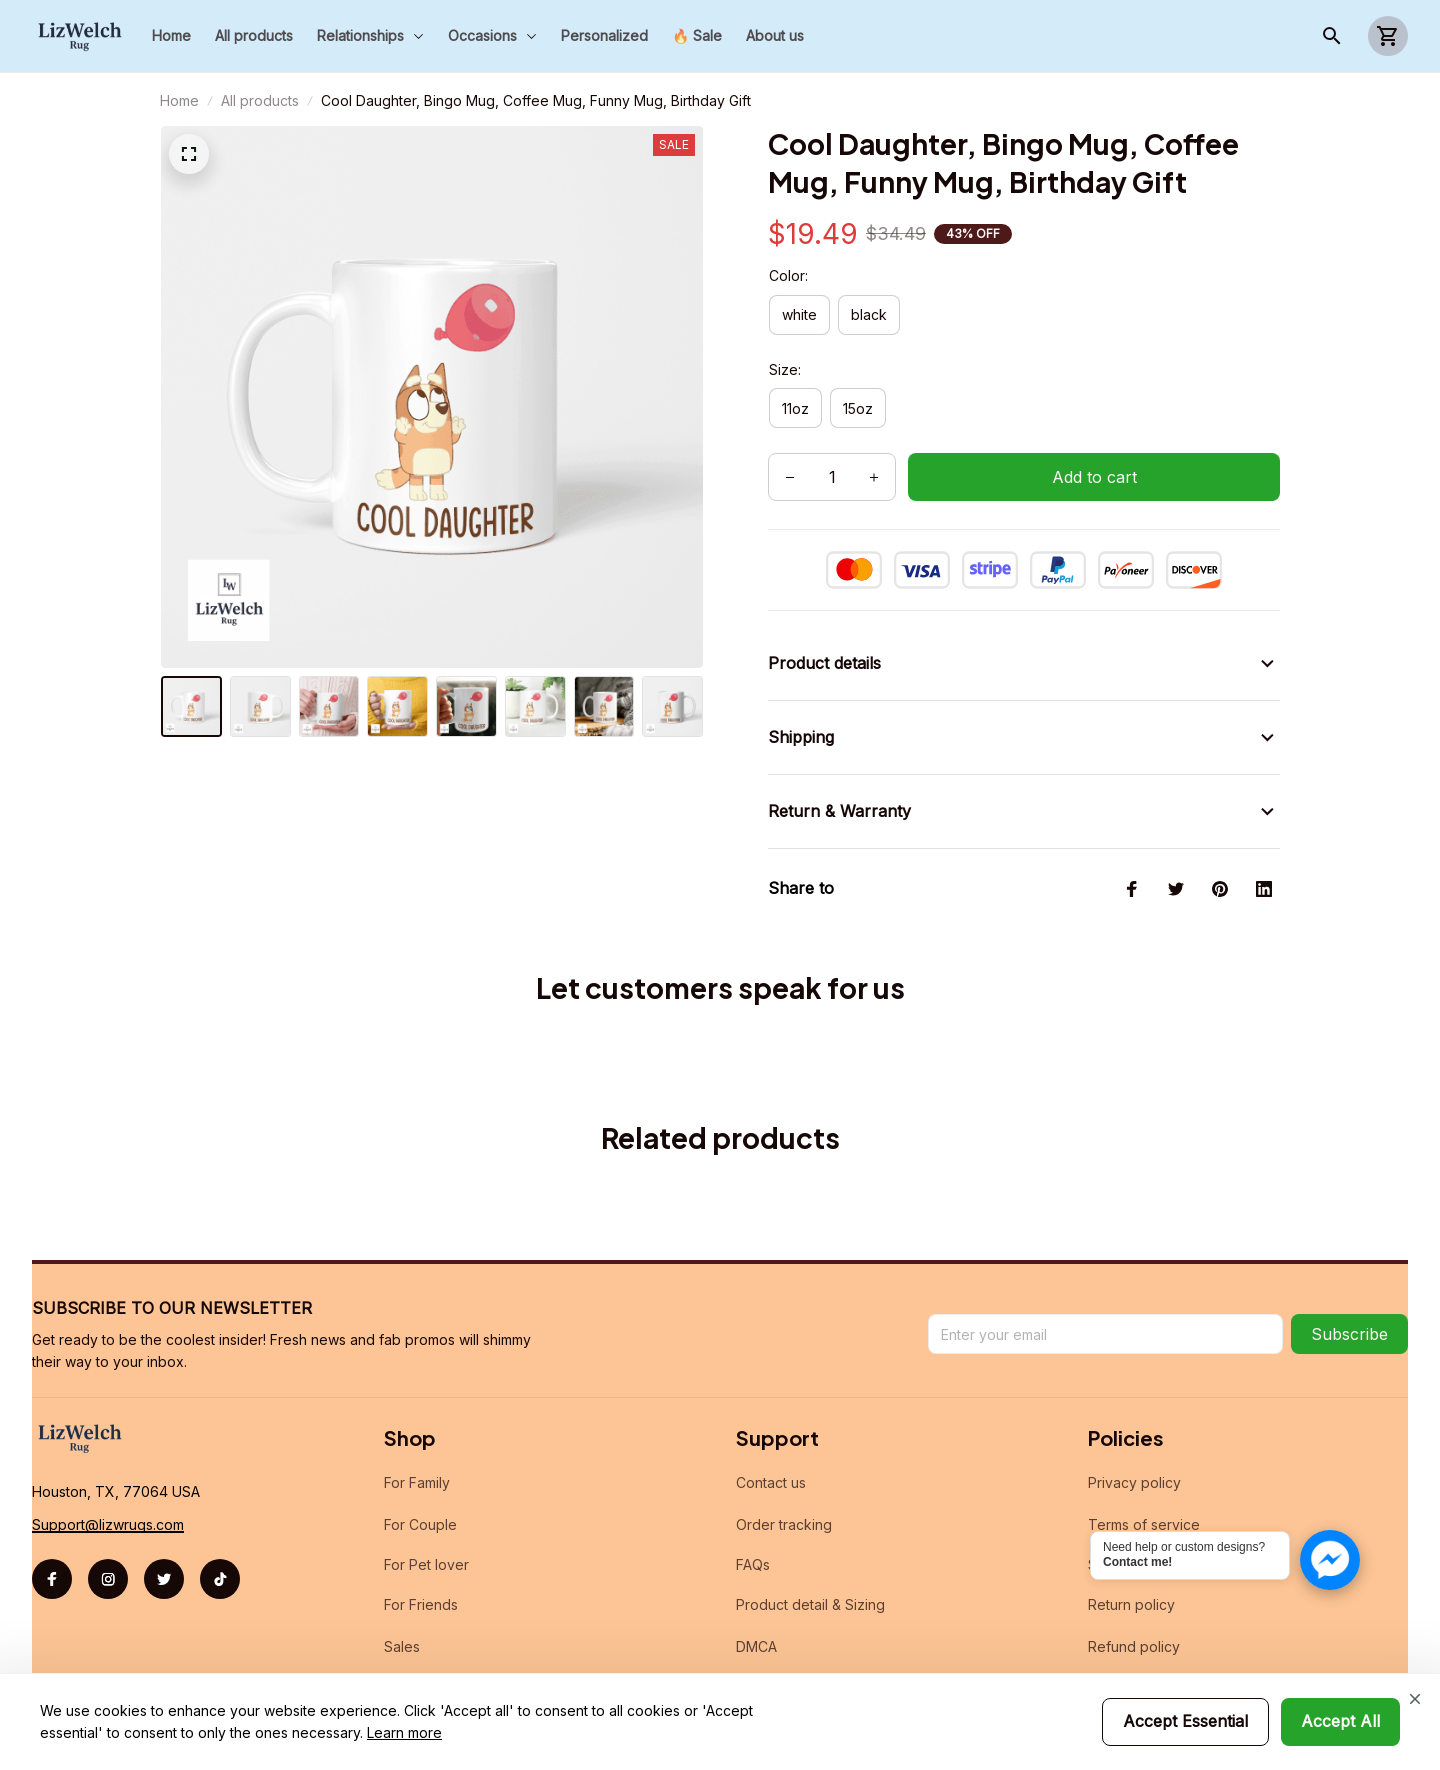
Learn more (404, 1732)
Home (179, 100)
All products (260, 100)
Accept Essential (1185, 1721)
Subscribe (1349, 1311)
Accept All (1340, 1721)
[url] (108, 1501)
